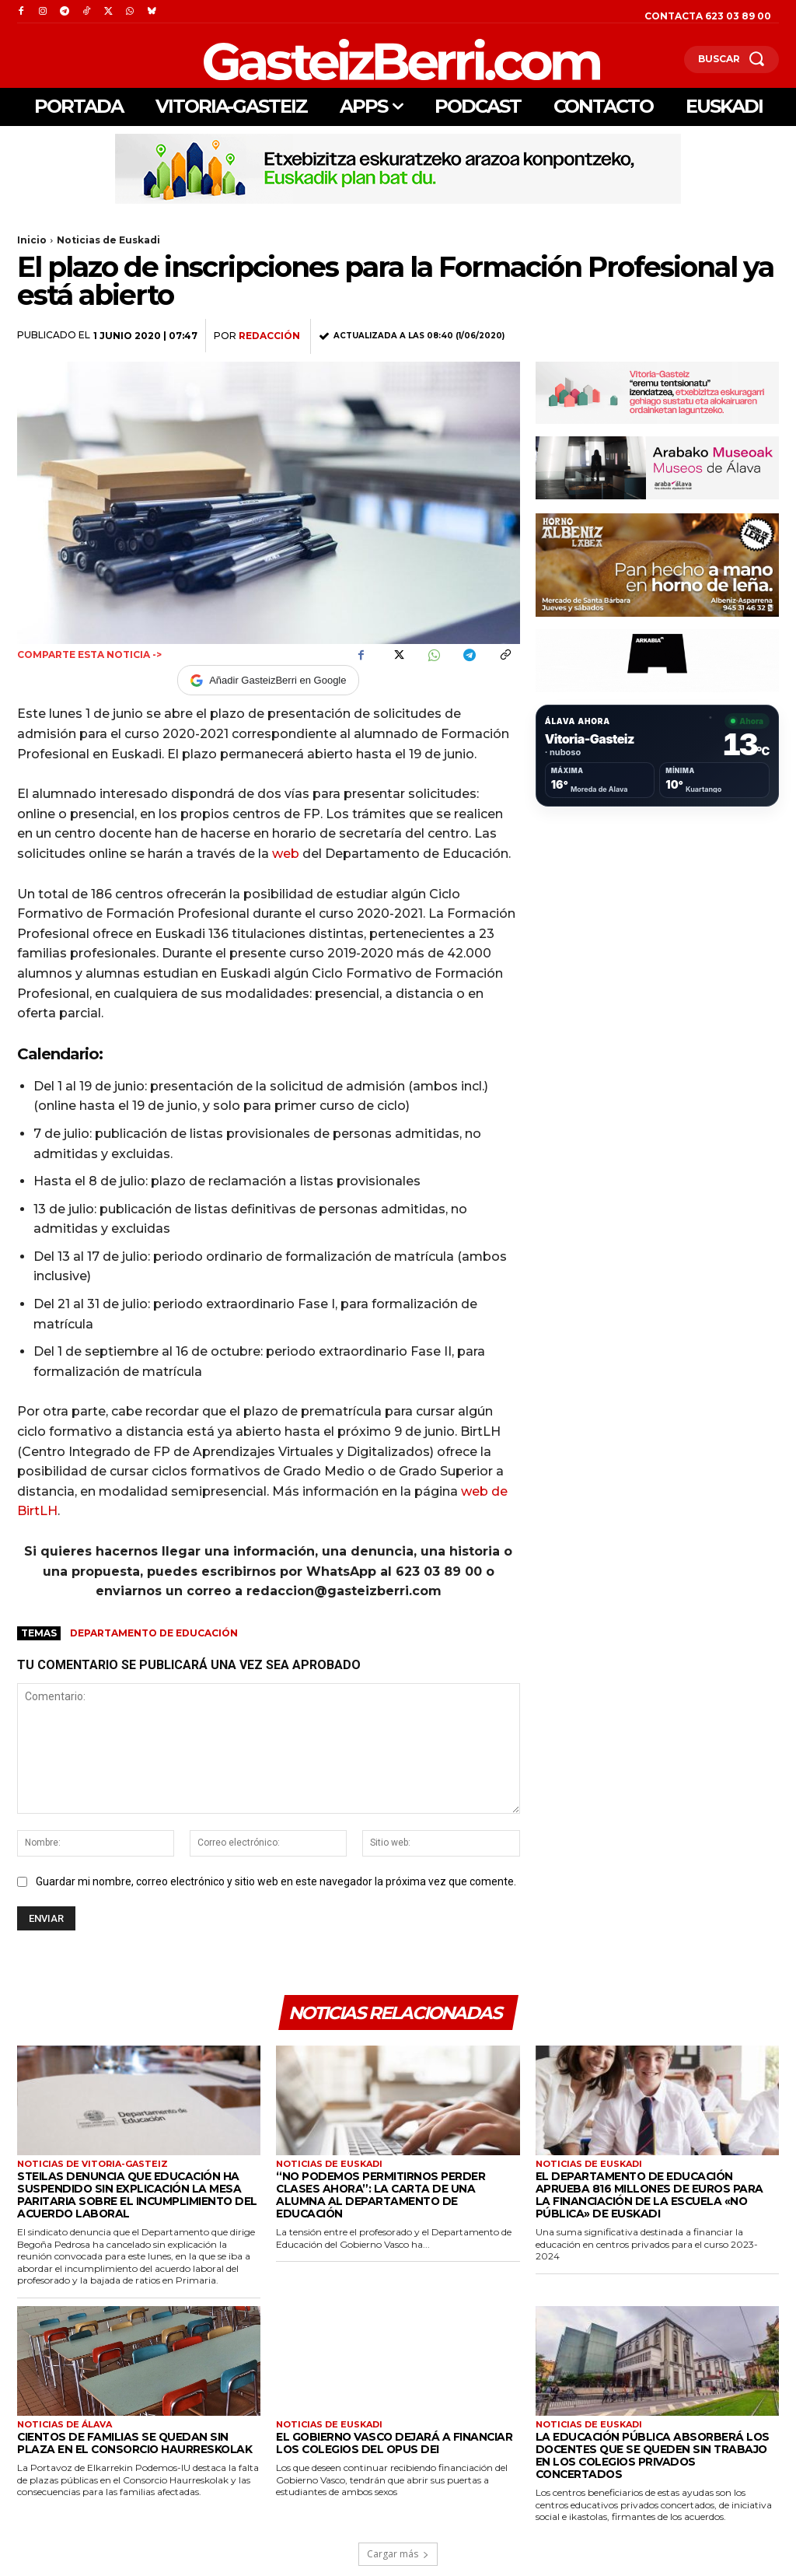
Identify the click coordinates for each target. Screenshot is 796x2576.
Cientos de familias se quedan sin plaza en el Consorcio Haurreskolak (136, 2440)
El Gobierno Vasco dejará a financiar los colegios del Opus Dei (389, 2440)
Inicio (32, 240)
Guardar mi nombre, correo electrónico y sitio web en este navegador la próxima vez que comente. (276, 1881)
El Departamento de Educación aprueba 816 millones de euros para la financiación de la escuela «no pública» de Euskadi (657, 2195)
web (285, 853)
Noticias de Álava (64, 2422)
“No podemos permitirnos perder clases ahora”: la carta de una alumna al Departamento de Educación (393, 2189)
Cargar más (398, 2536)
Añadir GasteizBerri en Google (268, 680)
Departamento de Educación (154, 1633)
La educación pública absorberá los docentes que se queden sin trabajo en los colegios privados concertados (655, 2446)
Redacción (269, 335)
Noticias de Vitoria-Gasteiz (92, 2165)
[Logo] (320, 59)
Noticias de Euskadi (108, 240)
